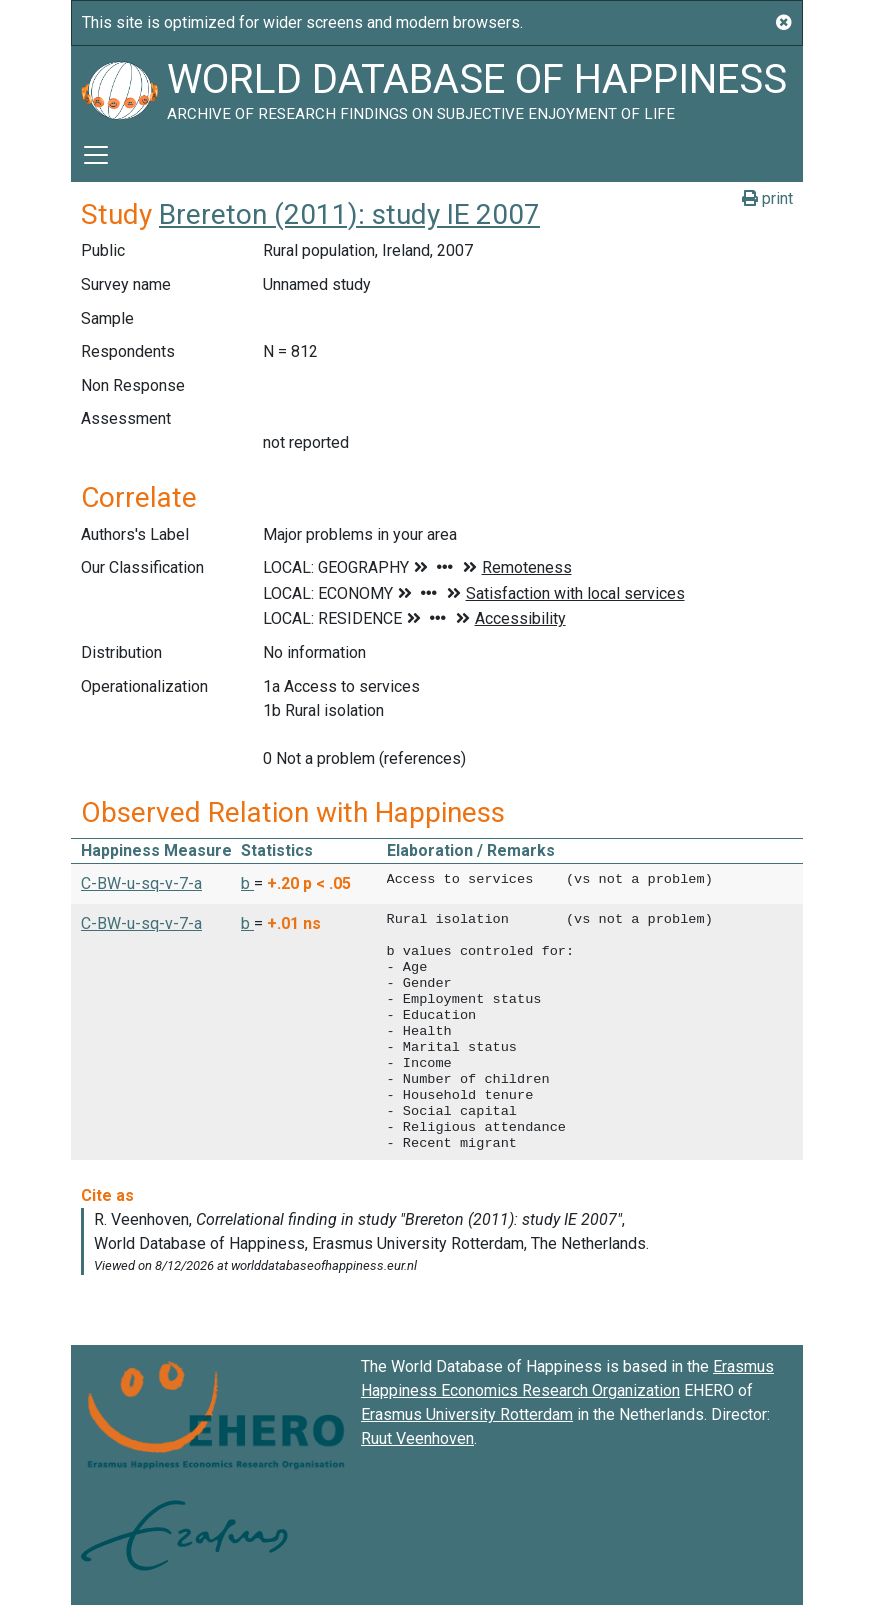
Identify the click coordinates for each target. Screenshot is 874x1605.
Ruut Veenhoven (417, 1438)
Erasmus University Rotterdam (467, 1414)
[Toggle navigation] (96, 155)
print (767, 198)
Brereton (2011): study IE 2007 (349, 214)
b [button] (247, 883)
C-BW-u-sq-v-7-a (141, 883)
